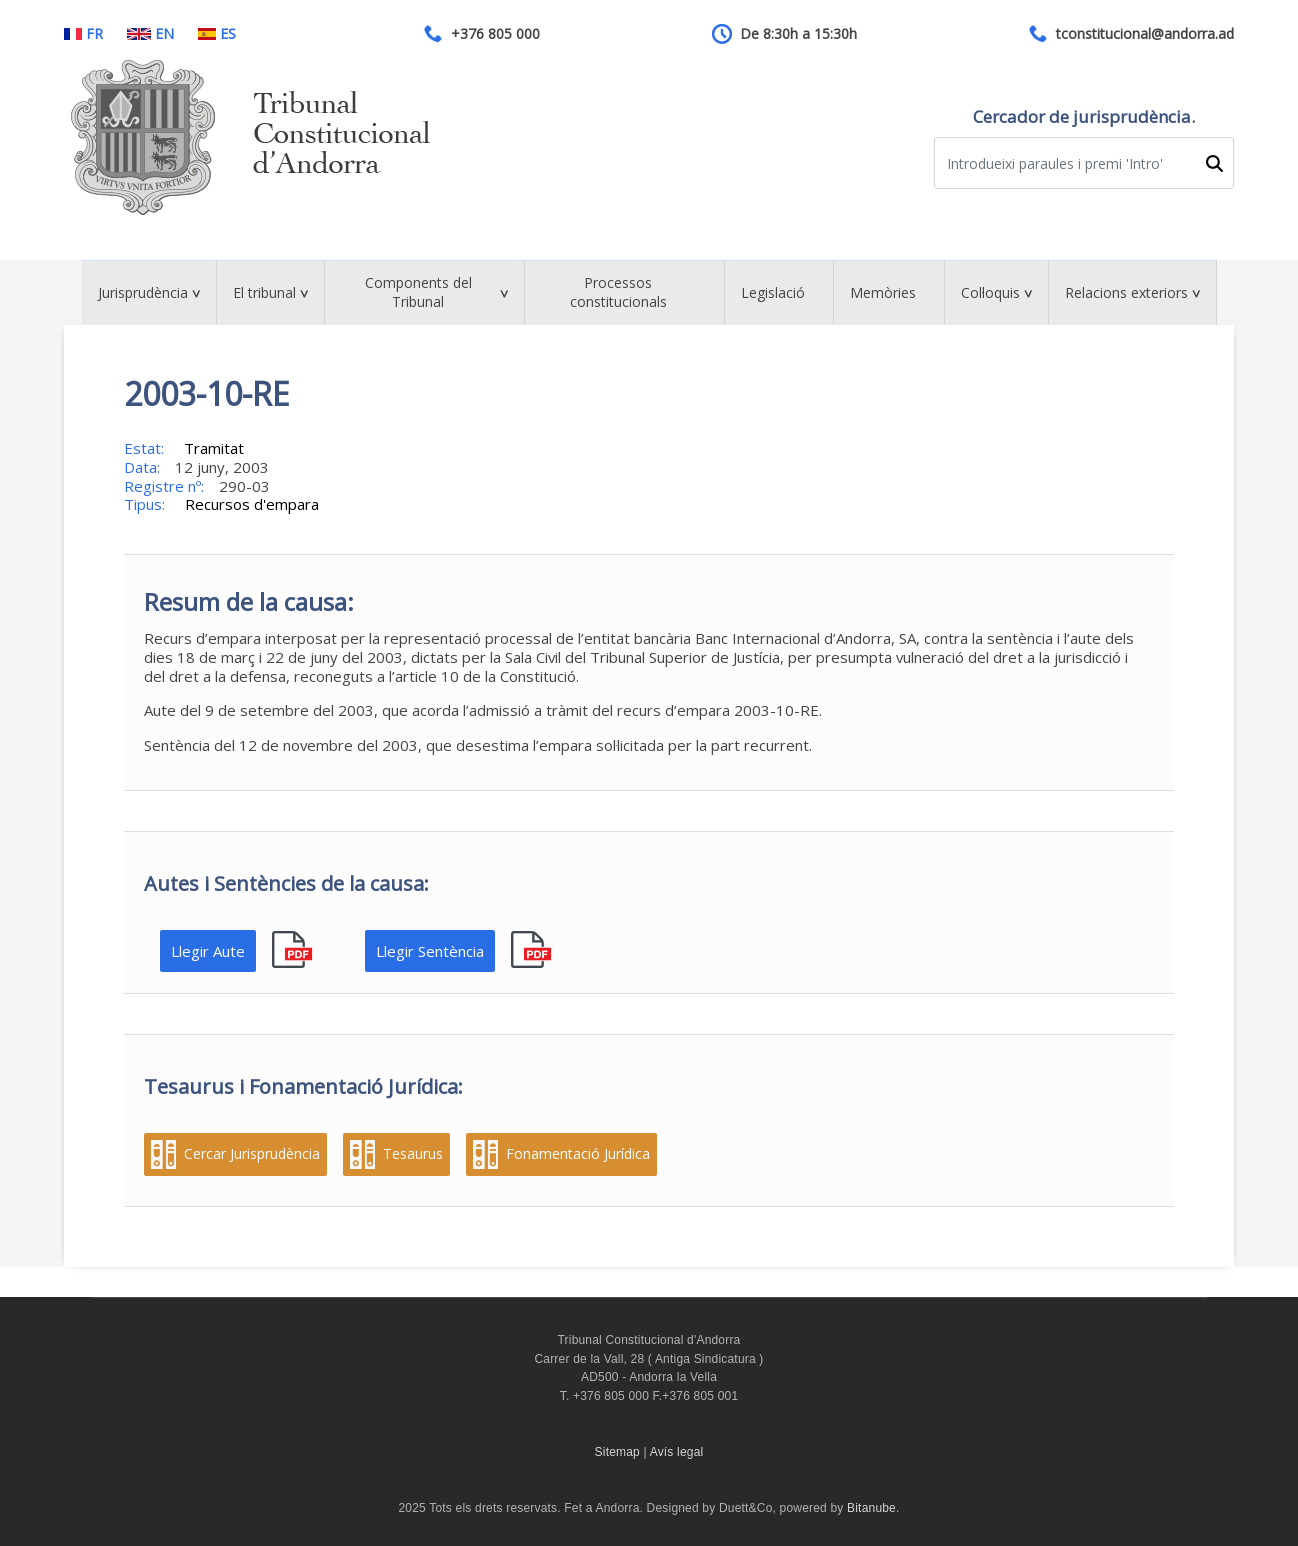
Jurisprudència (143, 292)
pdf (294, 950)
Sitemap (617, 1452)
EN (150, 34)
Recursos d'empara (252, 504)
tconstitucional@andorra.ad (1145, 34)
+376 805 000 (495, 34)
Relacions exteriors (1126, 292)
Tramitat (214, 448)
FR (83, 34)
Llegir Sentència (430, 951)
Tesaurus (413, 1154)
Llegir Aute (208, 951)
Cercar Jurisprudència (252, 1154)
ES (217, 34)
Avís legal (677, 1452)
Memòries (883, 292)
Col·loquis (990, 292)
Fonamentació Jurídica (578, 1154)
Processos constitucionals (618, 292)
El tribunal (264, 292)
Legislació (773, 292)
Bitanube (871, 1508)
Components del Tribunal (418, 292)
